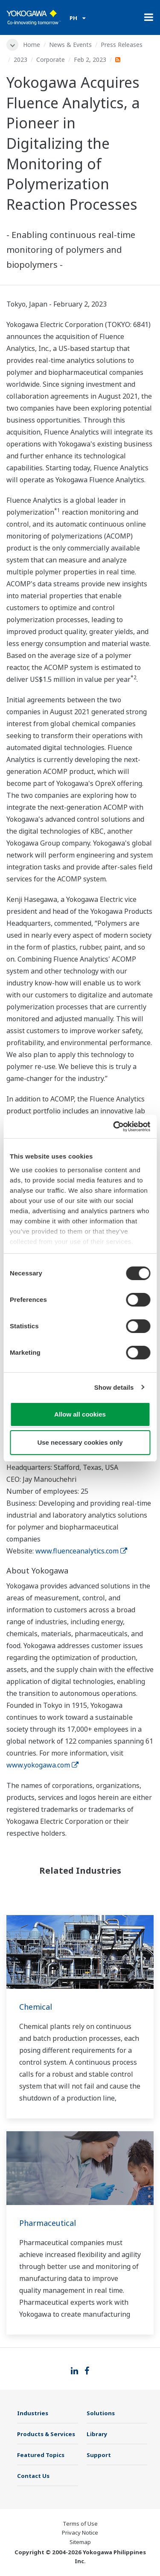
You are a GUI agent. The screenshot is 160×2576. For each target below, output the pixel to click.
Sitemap (80, 2542)
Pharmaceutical (47, 2223)
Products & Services (46, 2434)
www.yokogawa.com (42, 1765)
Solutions (101, 2413)
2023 (20, 59)
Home (31, 45)
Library (97, 2434)
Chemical (35, 2007)
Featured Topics (40, 2455)
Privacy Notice (80, 2532)
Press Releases (122, 45)
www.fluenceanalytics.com (81, 1551)
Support (99, 2455)
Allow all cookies (80, 1414)
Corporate (50, 59)
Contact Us (33, 2476)
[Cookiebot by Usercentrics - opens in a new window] (114, 1126)
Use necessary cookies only (79, 1442)
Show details (114, 1387)
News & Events (70, 45)
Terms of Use (80, 2523)
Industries (32, 2413)
